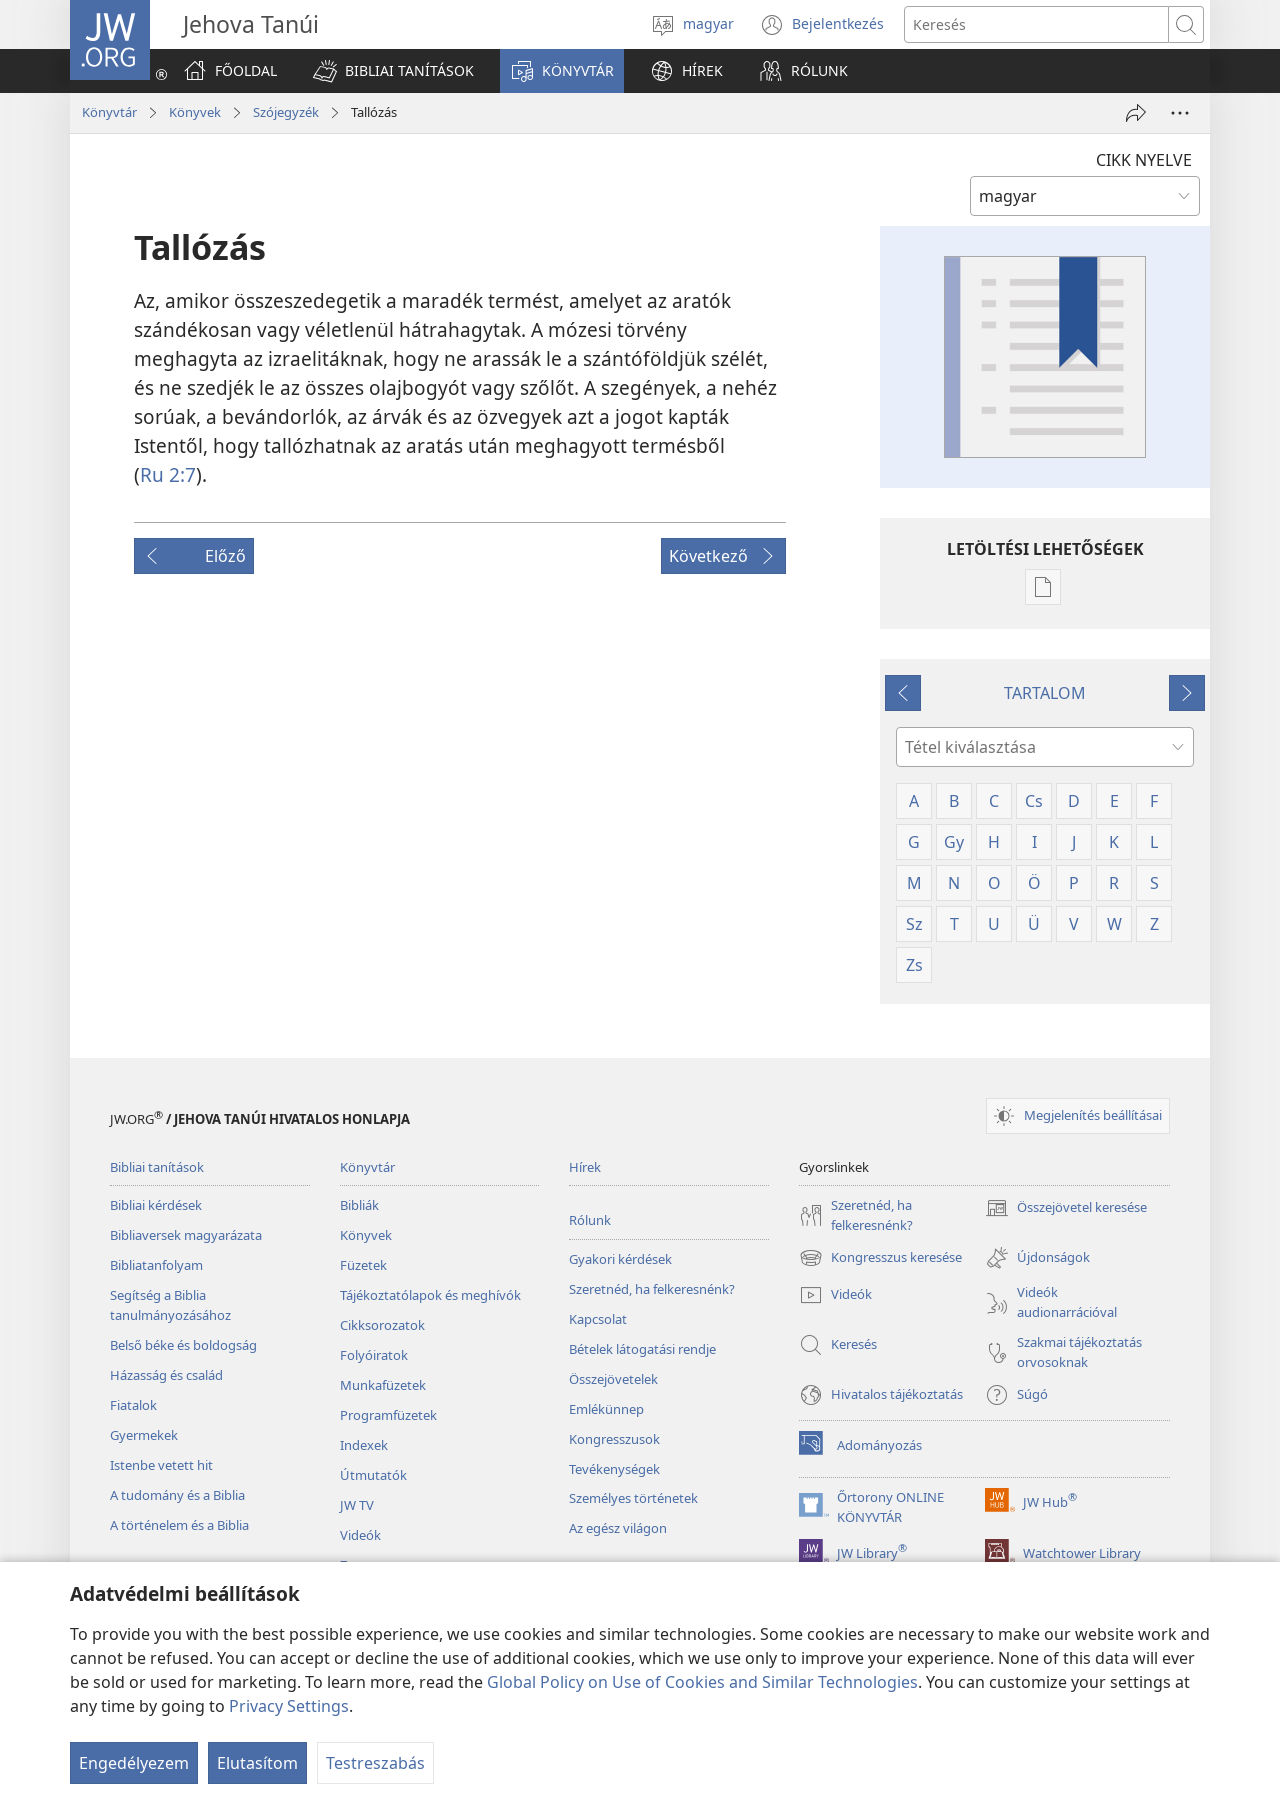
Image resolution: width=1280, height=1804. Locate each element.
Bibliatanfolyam (156, 1265)
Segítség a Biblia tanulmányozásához (170, 1305)
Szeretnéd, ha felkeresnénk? (652, 1289)
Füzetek (363, 1265)
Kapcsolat (598, 1319)
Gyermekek (144, 1435)
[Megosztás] (1136, 113)
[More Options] (1180, 113)
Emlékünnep (606, 1409)
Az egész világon (618, 1528)
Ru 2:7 (168, 474)
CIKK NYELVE (1144, 160)
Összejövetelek (613, 1379)
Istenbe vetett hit (161, 1465)
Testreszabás (375, 1763)
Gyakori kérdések (620, 1259)
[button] (393, 71)
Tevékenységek (614, 1469)
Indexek (364, 1445)
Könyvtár (109, 112)
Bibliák (359, 1205)
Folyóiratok (374, 1355)
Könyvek (195, 112)
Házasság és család (166, 1375)
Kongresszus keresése (880, 1258)
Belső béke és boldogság (183, 1345)
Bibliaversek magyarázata (186, 1235)
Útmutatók (373, 1475)
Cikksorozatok (382, 1325)
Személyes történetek (633, 1498)
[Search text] (1036, 24)
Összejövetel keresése (1066, 1208)
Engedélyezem (134, 1763)
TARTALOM (1045, 693)
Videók (360, 1535)
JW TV (357, 1505)
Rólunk (590, 1220)
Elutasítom (257, 1763)
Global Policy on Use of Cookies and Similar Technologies (702, 1682)
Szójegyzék (286, 112)
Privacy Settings (289, 1706)
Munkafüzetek (383, 1385)
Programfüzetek (388, 1415)
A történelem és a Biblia (179, 1525)
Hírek (585, 1167)
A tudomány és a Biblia (177, 1495)
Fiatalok (133, 1405)
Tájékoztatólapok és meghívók (430, 1295)
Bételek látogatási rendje (642, 1349)
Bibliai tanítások (157, 1167)
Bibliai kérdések (156, 1205)
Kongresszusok (614, 1439)
